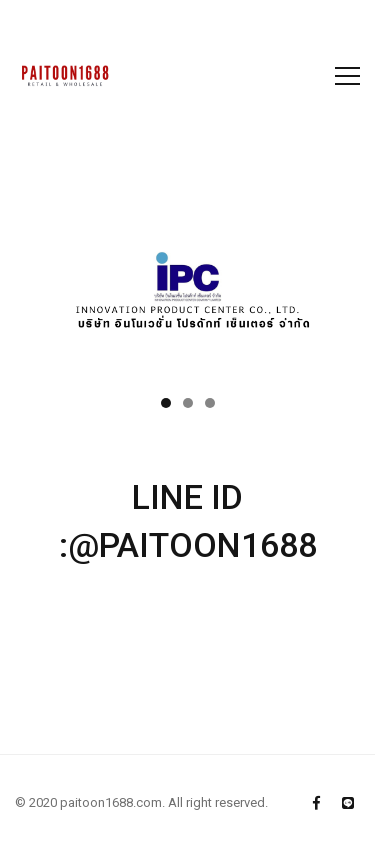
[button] (166, 403)
